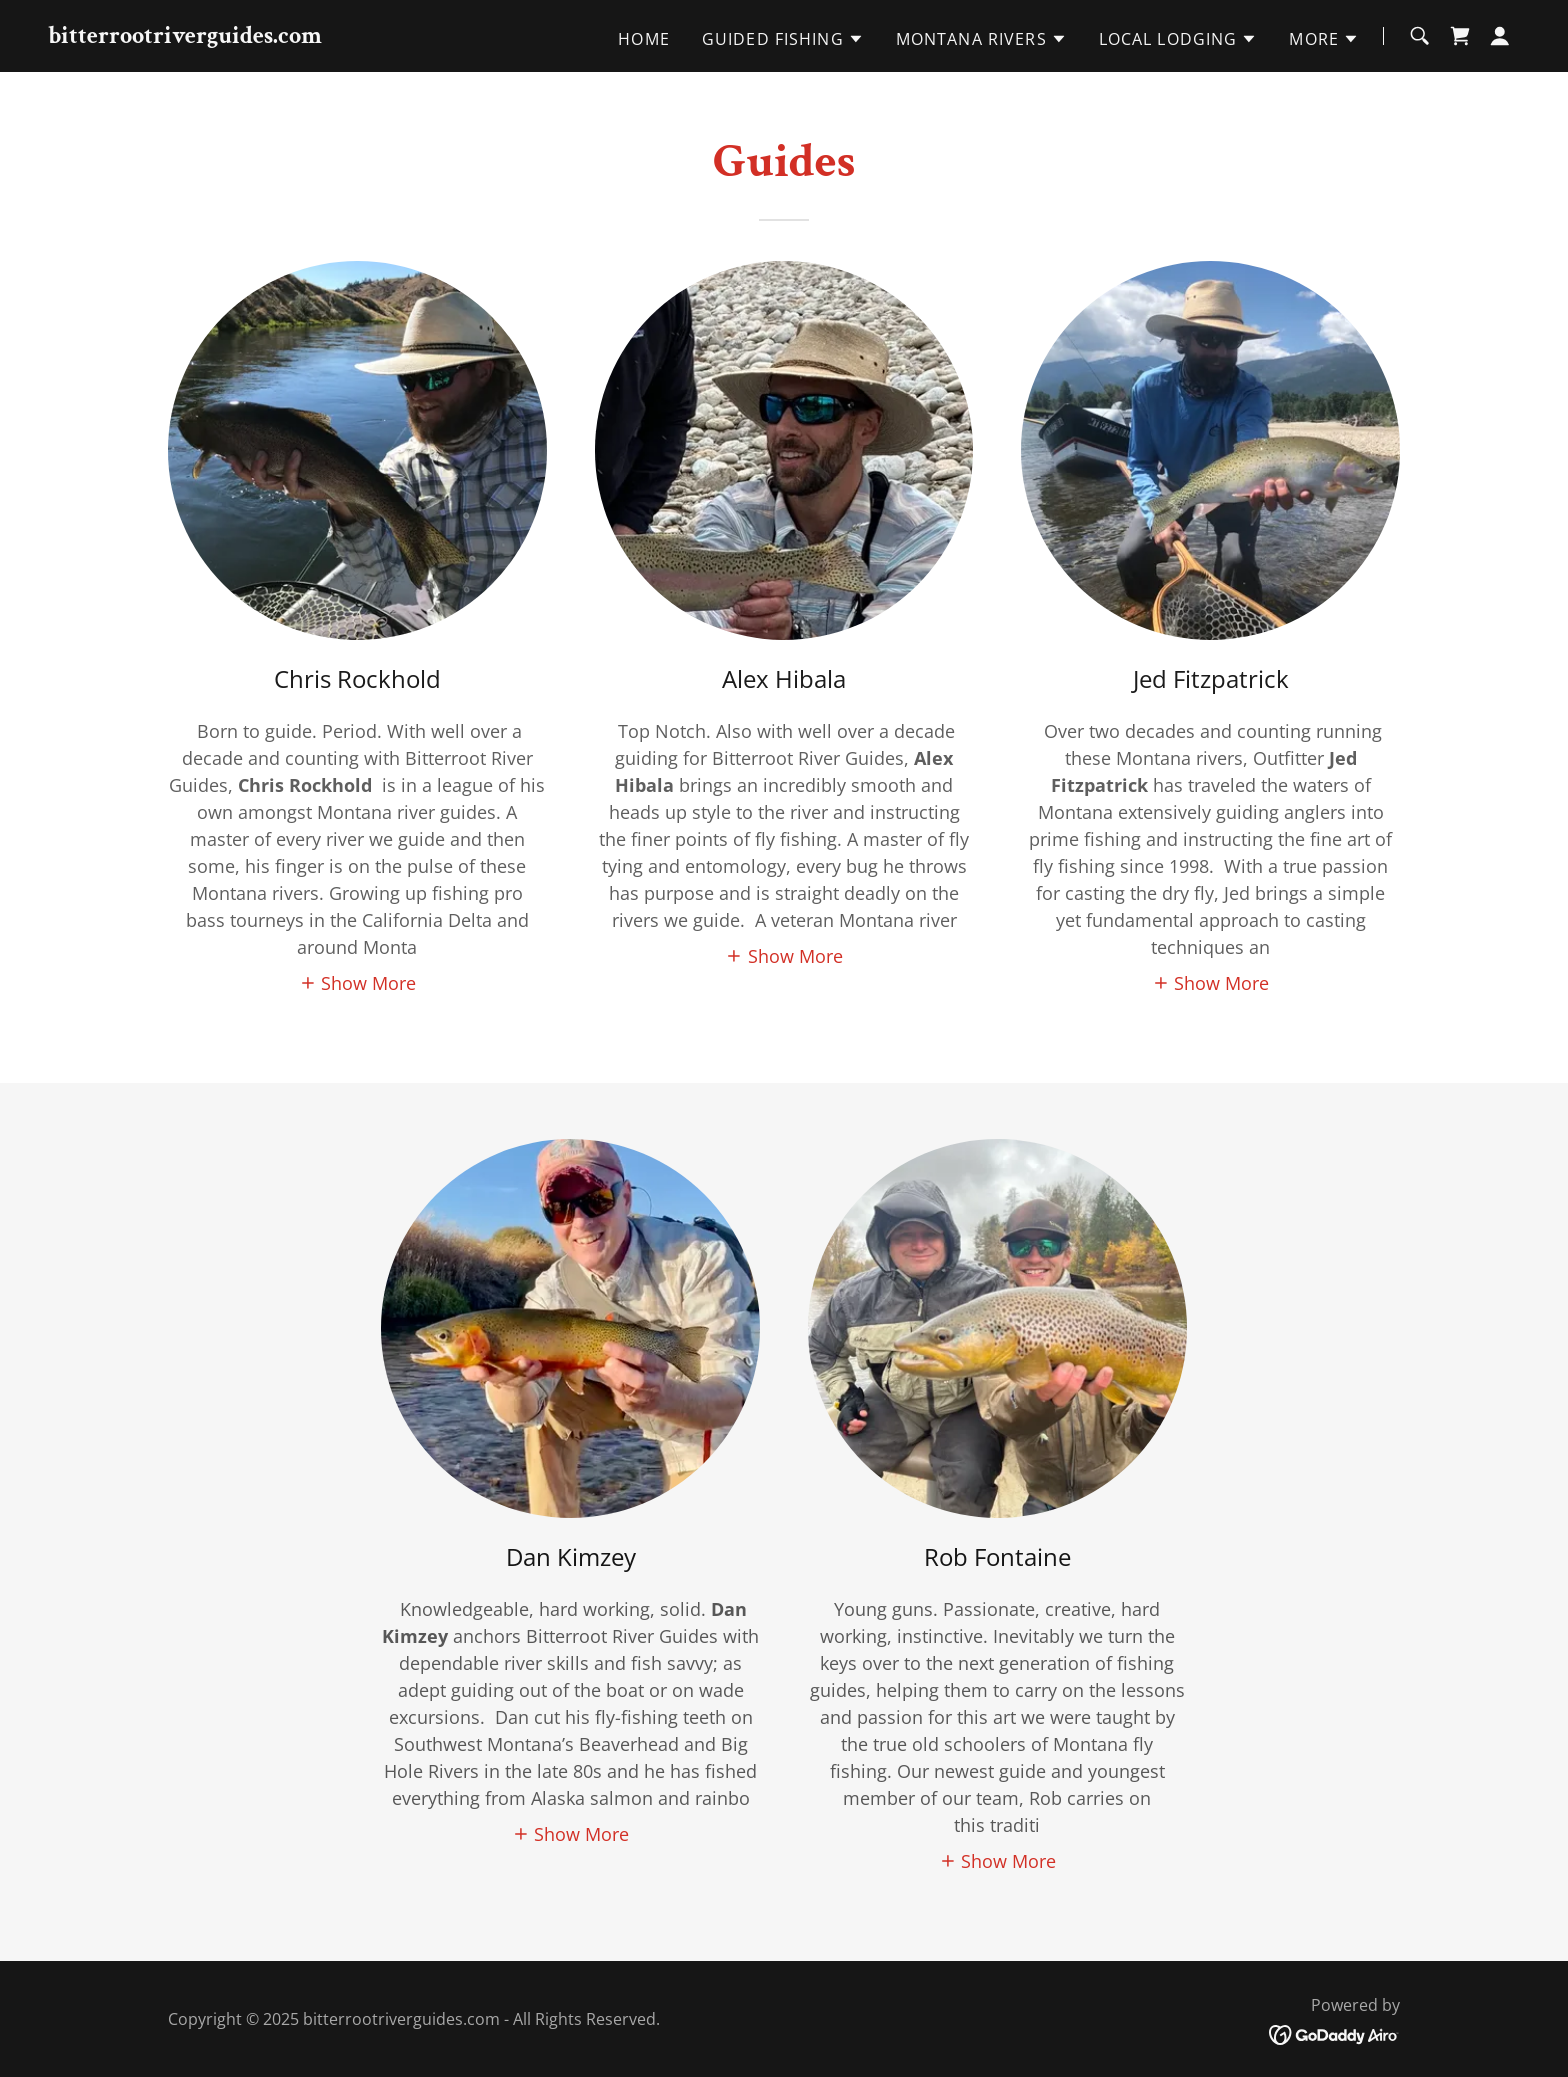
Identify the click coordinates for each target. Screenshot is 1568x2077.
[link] (185, 36)
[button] (783, 39)
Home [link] (644, 39)
